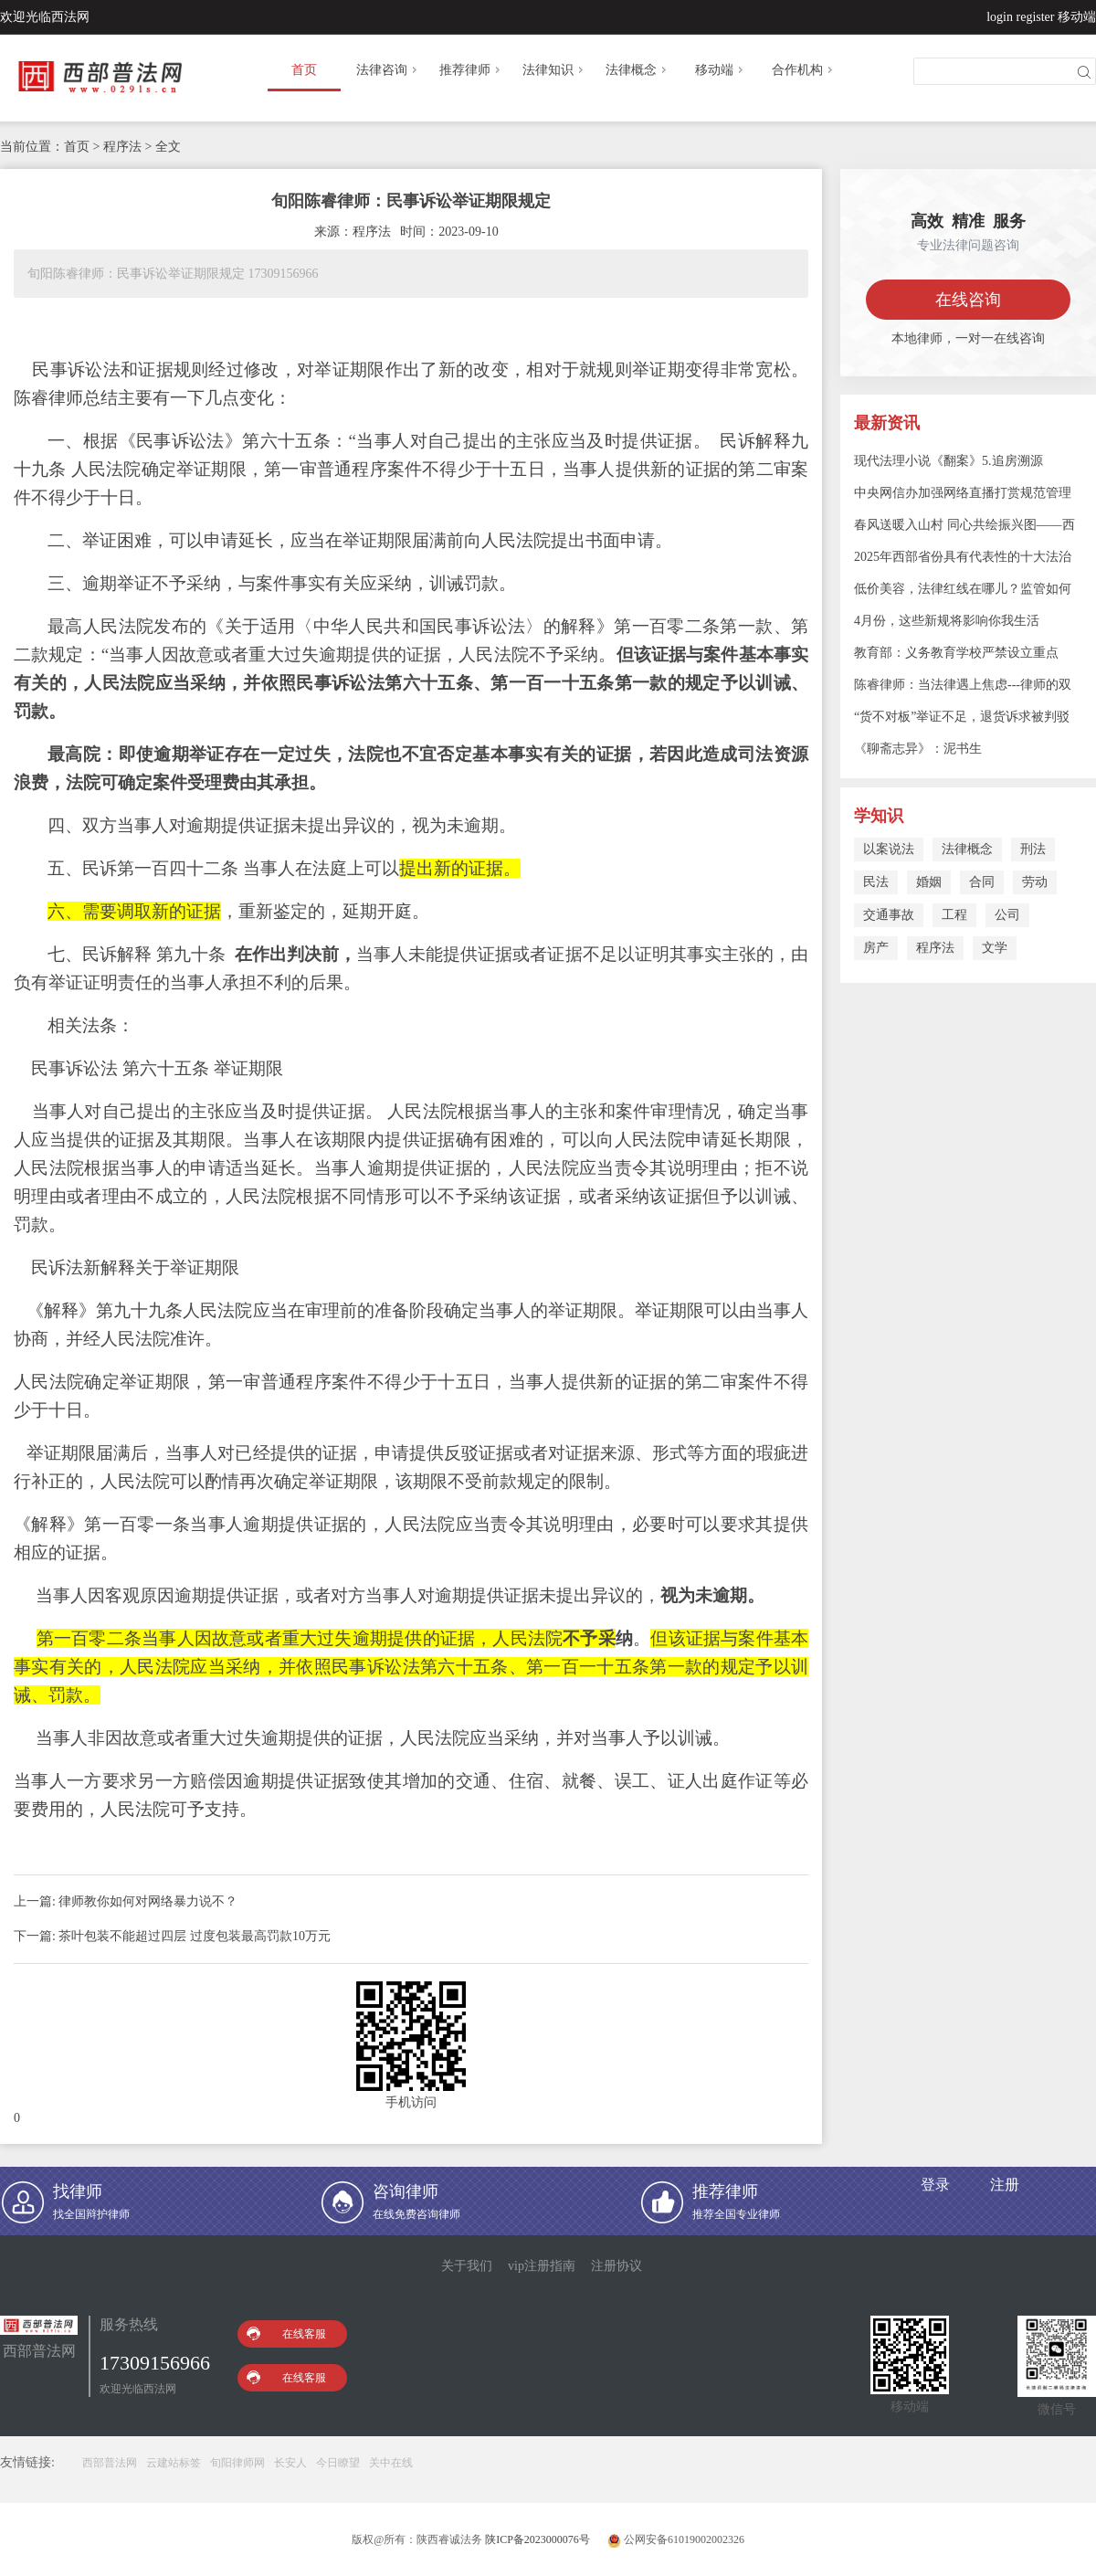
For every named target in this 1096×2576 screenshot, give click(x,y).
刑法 (1033, 849)
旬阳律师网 (237, 2462)
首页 (304, 70)
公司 (1007, 915)
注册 (1004, 2184)
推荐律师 (471, 70)
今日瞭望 (338, 2462)
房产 (876, 948)
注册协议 (616, 2266)
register (1036, 17)
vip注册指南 (541, 2266)
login (999, 17)
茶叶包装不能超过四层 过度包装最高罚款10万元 (194, 1936)
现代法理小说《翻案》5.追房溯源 (948, 461)
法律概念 (637, 70)
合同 (982, 882)
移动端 (1077, 17)
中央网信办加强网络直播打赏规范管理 (962, 493)
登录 (935, 2184)
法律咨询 (388, 70)
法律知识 (554, 70)
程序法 (935, 948)
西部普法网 (109, 2462)
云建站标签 (173, 2462)
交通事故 (888, 915)
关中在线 (391, 2462)
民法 (876, 882)
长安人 (290, 2462)
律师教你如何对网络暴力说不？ (147, 1901)
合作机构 (804, 70)
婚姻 (929, 882)
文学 (994, 948)
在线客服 (286, 2333)
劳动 (1035, 882)
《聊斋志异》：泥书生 (918, 748)
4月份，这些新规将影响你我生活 (946, 621)
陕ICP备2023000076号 (537, 2539)
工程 (954, 915)
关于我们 (466, 2266)
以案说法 (888, 849)
